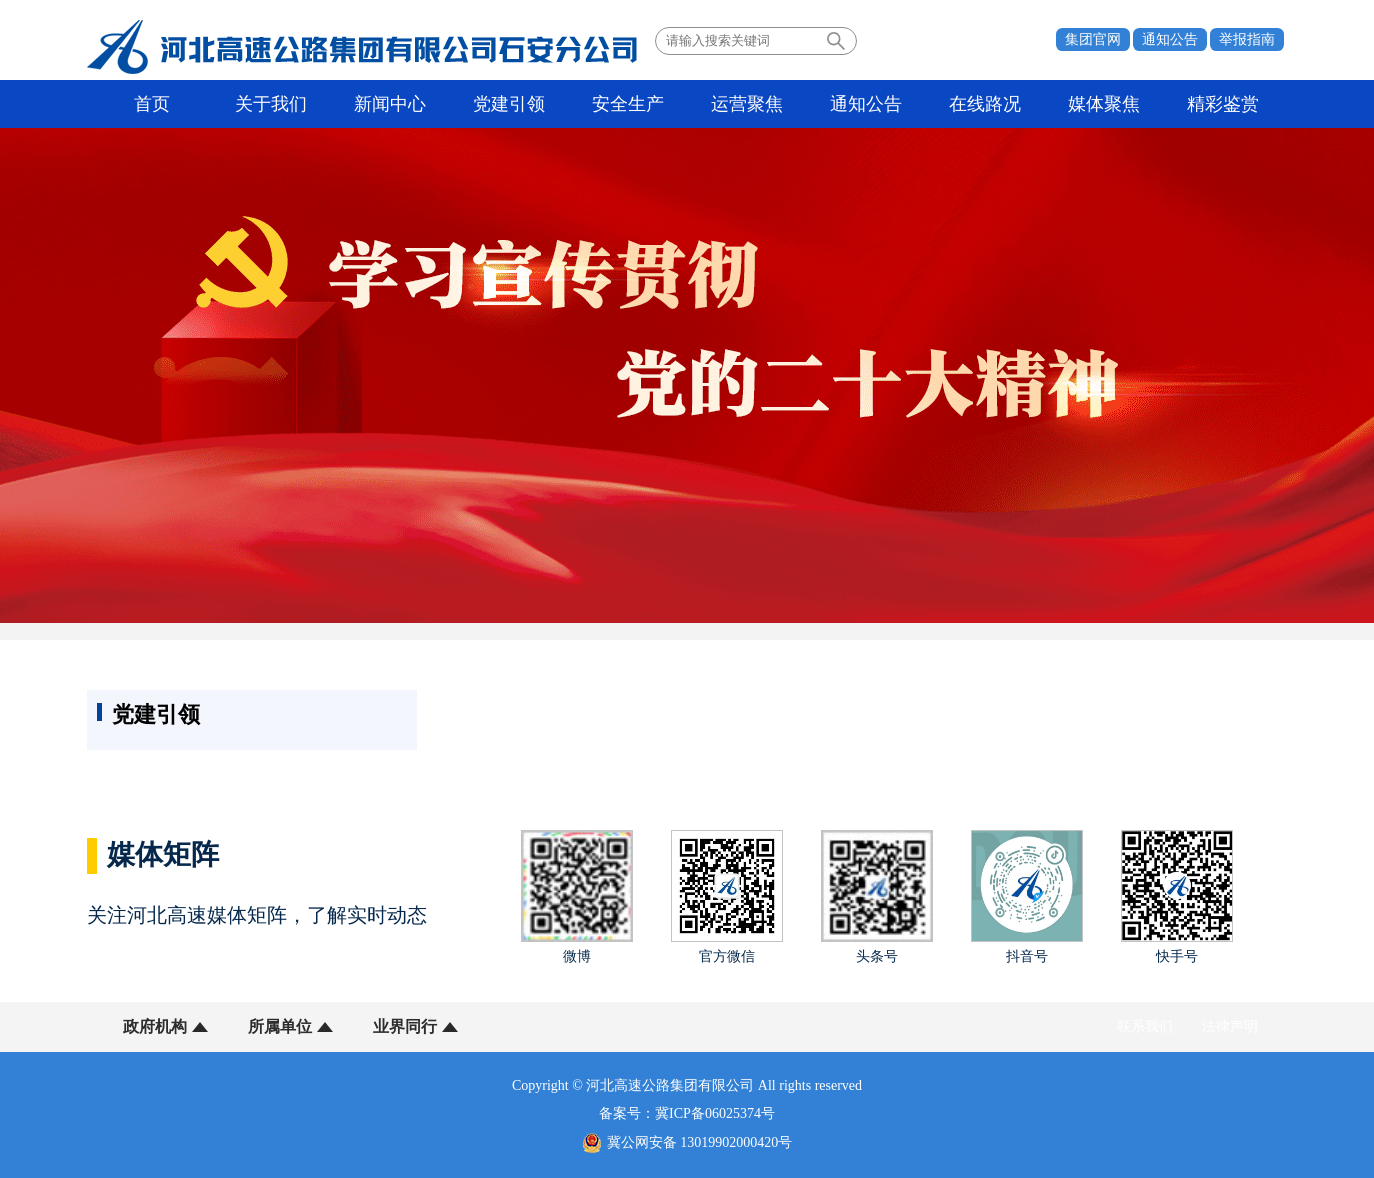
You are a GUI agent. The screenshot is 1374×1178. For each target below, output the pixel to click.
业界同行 (405, 1026)
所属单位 (280, 1026)
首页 (152, 104)
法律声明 (1230, 1026)
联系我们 (1145, 1026)
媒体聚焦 (1104, 104)
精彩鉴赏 (1223, 104)
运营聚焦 (747, 104)
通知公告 (1170, 39)
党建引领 (509, 104)
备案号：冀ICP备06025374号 (687, 1113)
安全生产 (628, 104)
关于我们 (271, 104)
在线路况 (985, 104)
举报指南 (1247, 39)
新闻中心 (390, 104)
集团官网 (1093, 39)
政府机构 (155, 1026)
